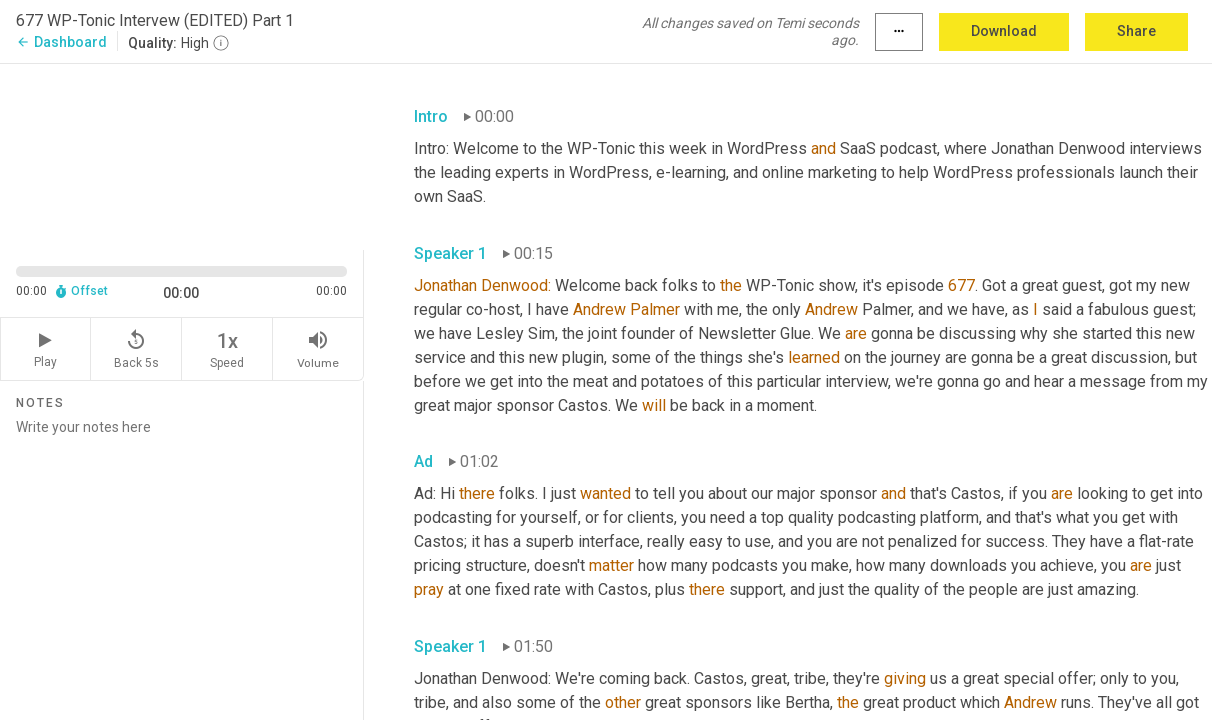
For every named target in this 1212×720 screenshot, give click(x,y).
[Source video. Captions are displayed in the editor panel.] (182, 155)
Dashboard (61, 42)
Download (1004, 31)
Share (1136, 31)
